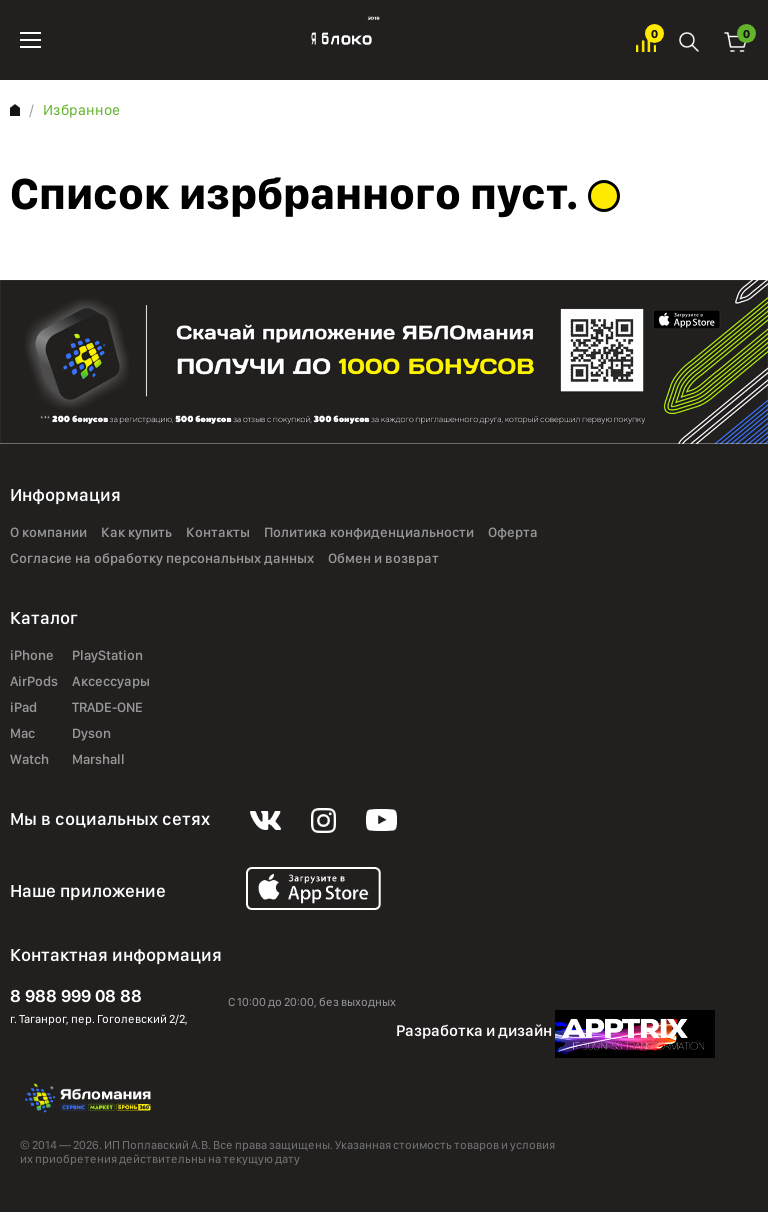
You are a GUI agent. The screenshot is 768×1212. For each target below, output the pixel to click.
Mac (22, 734)
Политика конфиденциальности (369, 533)
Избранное (646, 40)
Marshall (98, 760)
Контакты (218, 533)
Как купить (136, 533)
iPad (23, 708)
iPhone (32, 656)
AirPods (34, 682)
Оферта (513, 533)
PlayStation (107, 656)
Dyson (91, 734)
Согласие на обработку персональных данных (162, 559)
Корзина (736, 40)
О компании (48, 533)
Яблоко (338, 40)
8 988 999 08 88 (76, 995)
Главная (15, 110)
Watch (29, 760)
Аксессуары (111, 682)
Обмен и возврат (383, 559)
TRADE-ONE (107, 708)
